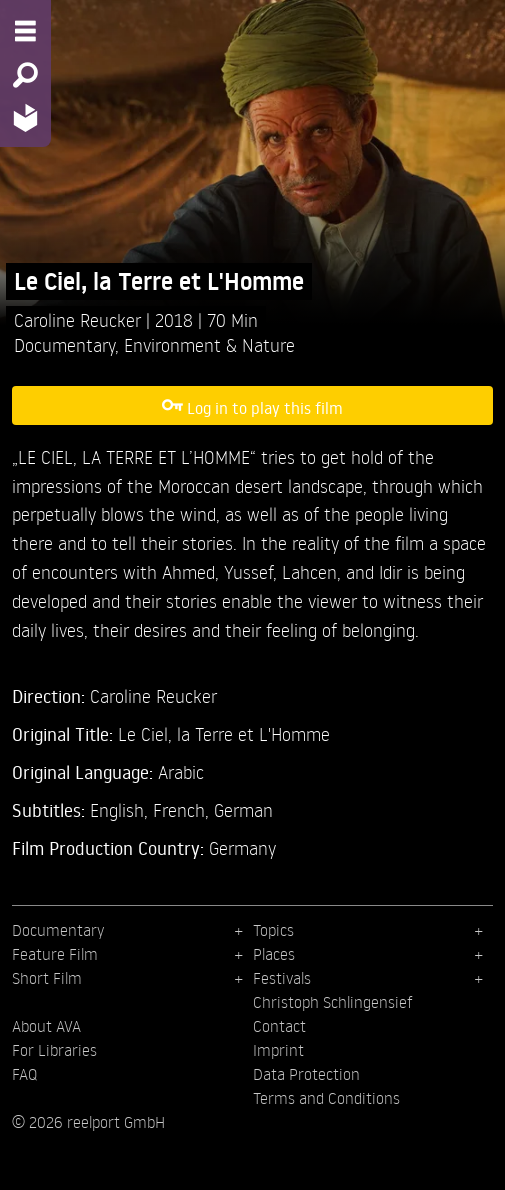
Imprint (278, 1050)
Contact (279, 1026)
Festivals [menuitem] (282, 978)
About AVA (46, 1026)
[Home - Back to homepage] (25, 117)
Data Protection (306, 1074)
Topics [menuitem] (273, 930)
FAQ (24, 1074)
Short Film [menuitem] (47, 978)
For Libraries (54, 1050)
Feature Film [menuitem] (55, 954)
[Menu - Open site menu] (25, 31)
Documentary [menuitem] (58, 930)
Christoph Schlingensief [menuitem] (333, 1002)
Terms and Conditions (326, 1098)
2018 (176, 319)
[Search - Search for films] (25, 75)
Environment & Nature (209, 344)
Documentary (64, 344)
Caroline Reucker (80, 319)
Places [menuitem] (274, 954)
